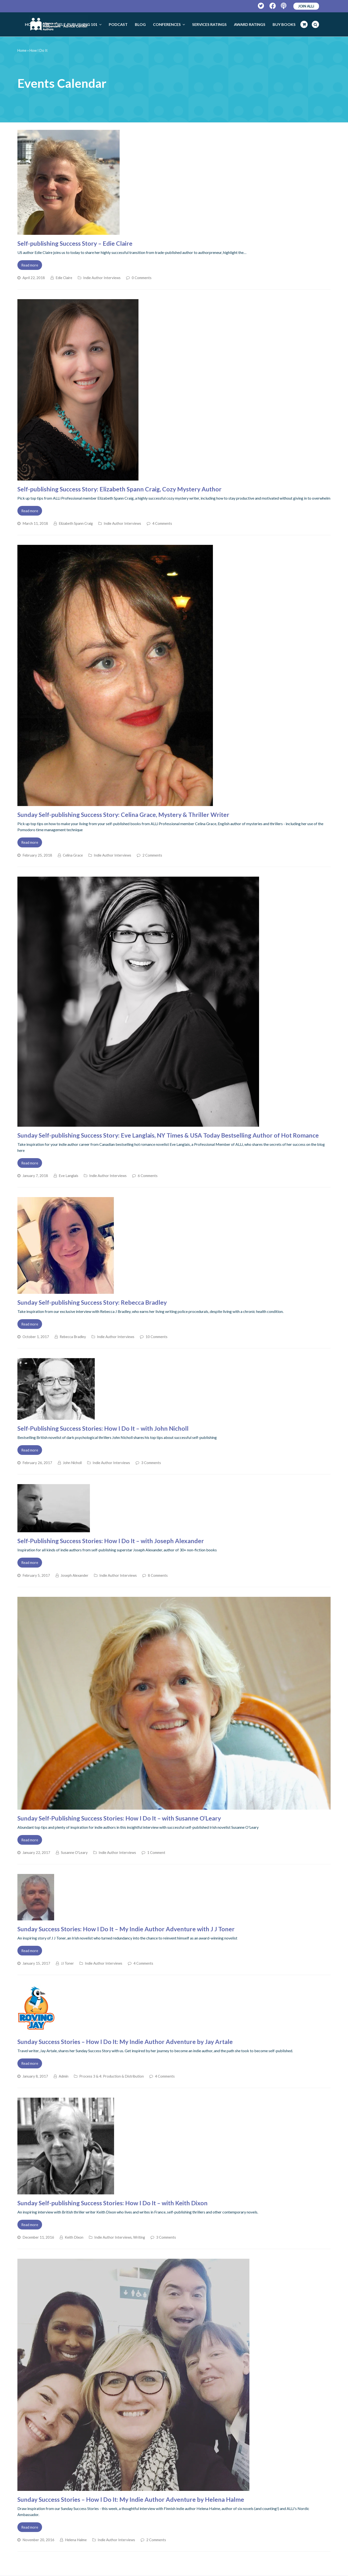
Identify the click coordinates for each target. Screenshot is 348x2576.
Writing (139, 2237)
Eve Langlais (68, 1175)
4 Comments (162, 523)
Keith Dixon (74, 2237)
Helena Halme (76, 2540)
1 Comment (156, 1852)
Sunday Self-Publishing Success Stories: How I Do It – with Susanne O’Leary (119, 1818)
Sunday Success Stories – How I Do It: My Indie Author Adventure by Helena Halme (130, 2499)
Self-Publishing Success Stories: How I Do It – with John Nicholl (102, 1428)
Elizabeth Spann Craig (76, 523)
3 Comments (151, 1462)
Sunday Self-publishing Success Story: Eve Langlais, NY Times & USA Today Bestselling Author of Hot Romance (168, 1135)
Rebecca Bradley (73, 1336)
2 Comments (152, 855)
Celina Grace (73, 855)
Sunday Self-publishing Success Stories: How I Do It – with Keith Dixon (112, 2202)
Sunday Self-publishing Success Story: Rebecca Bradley (92, 1302)
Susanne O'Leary (74, 1852)
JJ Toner (67, 1963)
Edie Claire (64, 277)
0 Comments (142, 277)
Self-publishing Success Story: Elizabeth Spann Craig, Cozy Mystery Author (119, 489)
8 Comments (158, 1575)
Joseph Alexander (74, 1575)
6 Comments (148, 1175)
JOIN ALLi (306, 6)
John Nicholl (72, 1462)
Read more (29, 265)
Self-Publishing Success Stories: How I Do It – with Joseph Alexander (110, 1540)
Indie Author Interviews (102, 277)
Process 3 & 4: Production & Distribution (111, 2076)
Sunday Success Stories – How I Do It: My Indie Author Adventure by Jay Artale (125, 2041)
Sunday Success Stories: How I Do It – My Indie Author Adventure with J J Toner (126, 1928)
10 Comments (156, 1336)
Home (22, 50)
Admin (63, 2076)
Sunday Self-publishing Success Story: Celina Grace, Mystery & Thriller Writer (123, 814)
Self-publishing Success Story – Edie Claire (74, 243)
